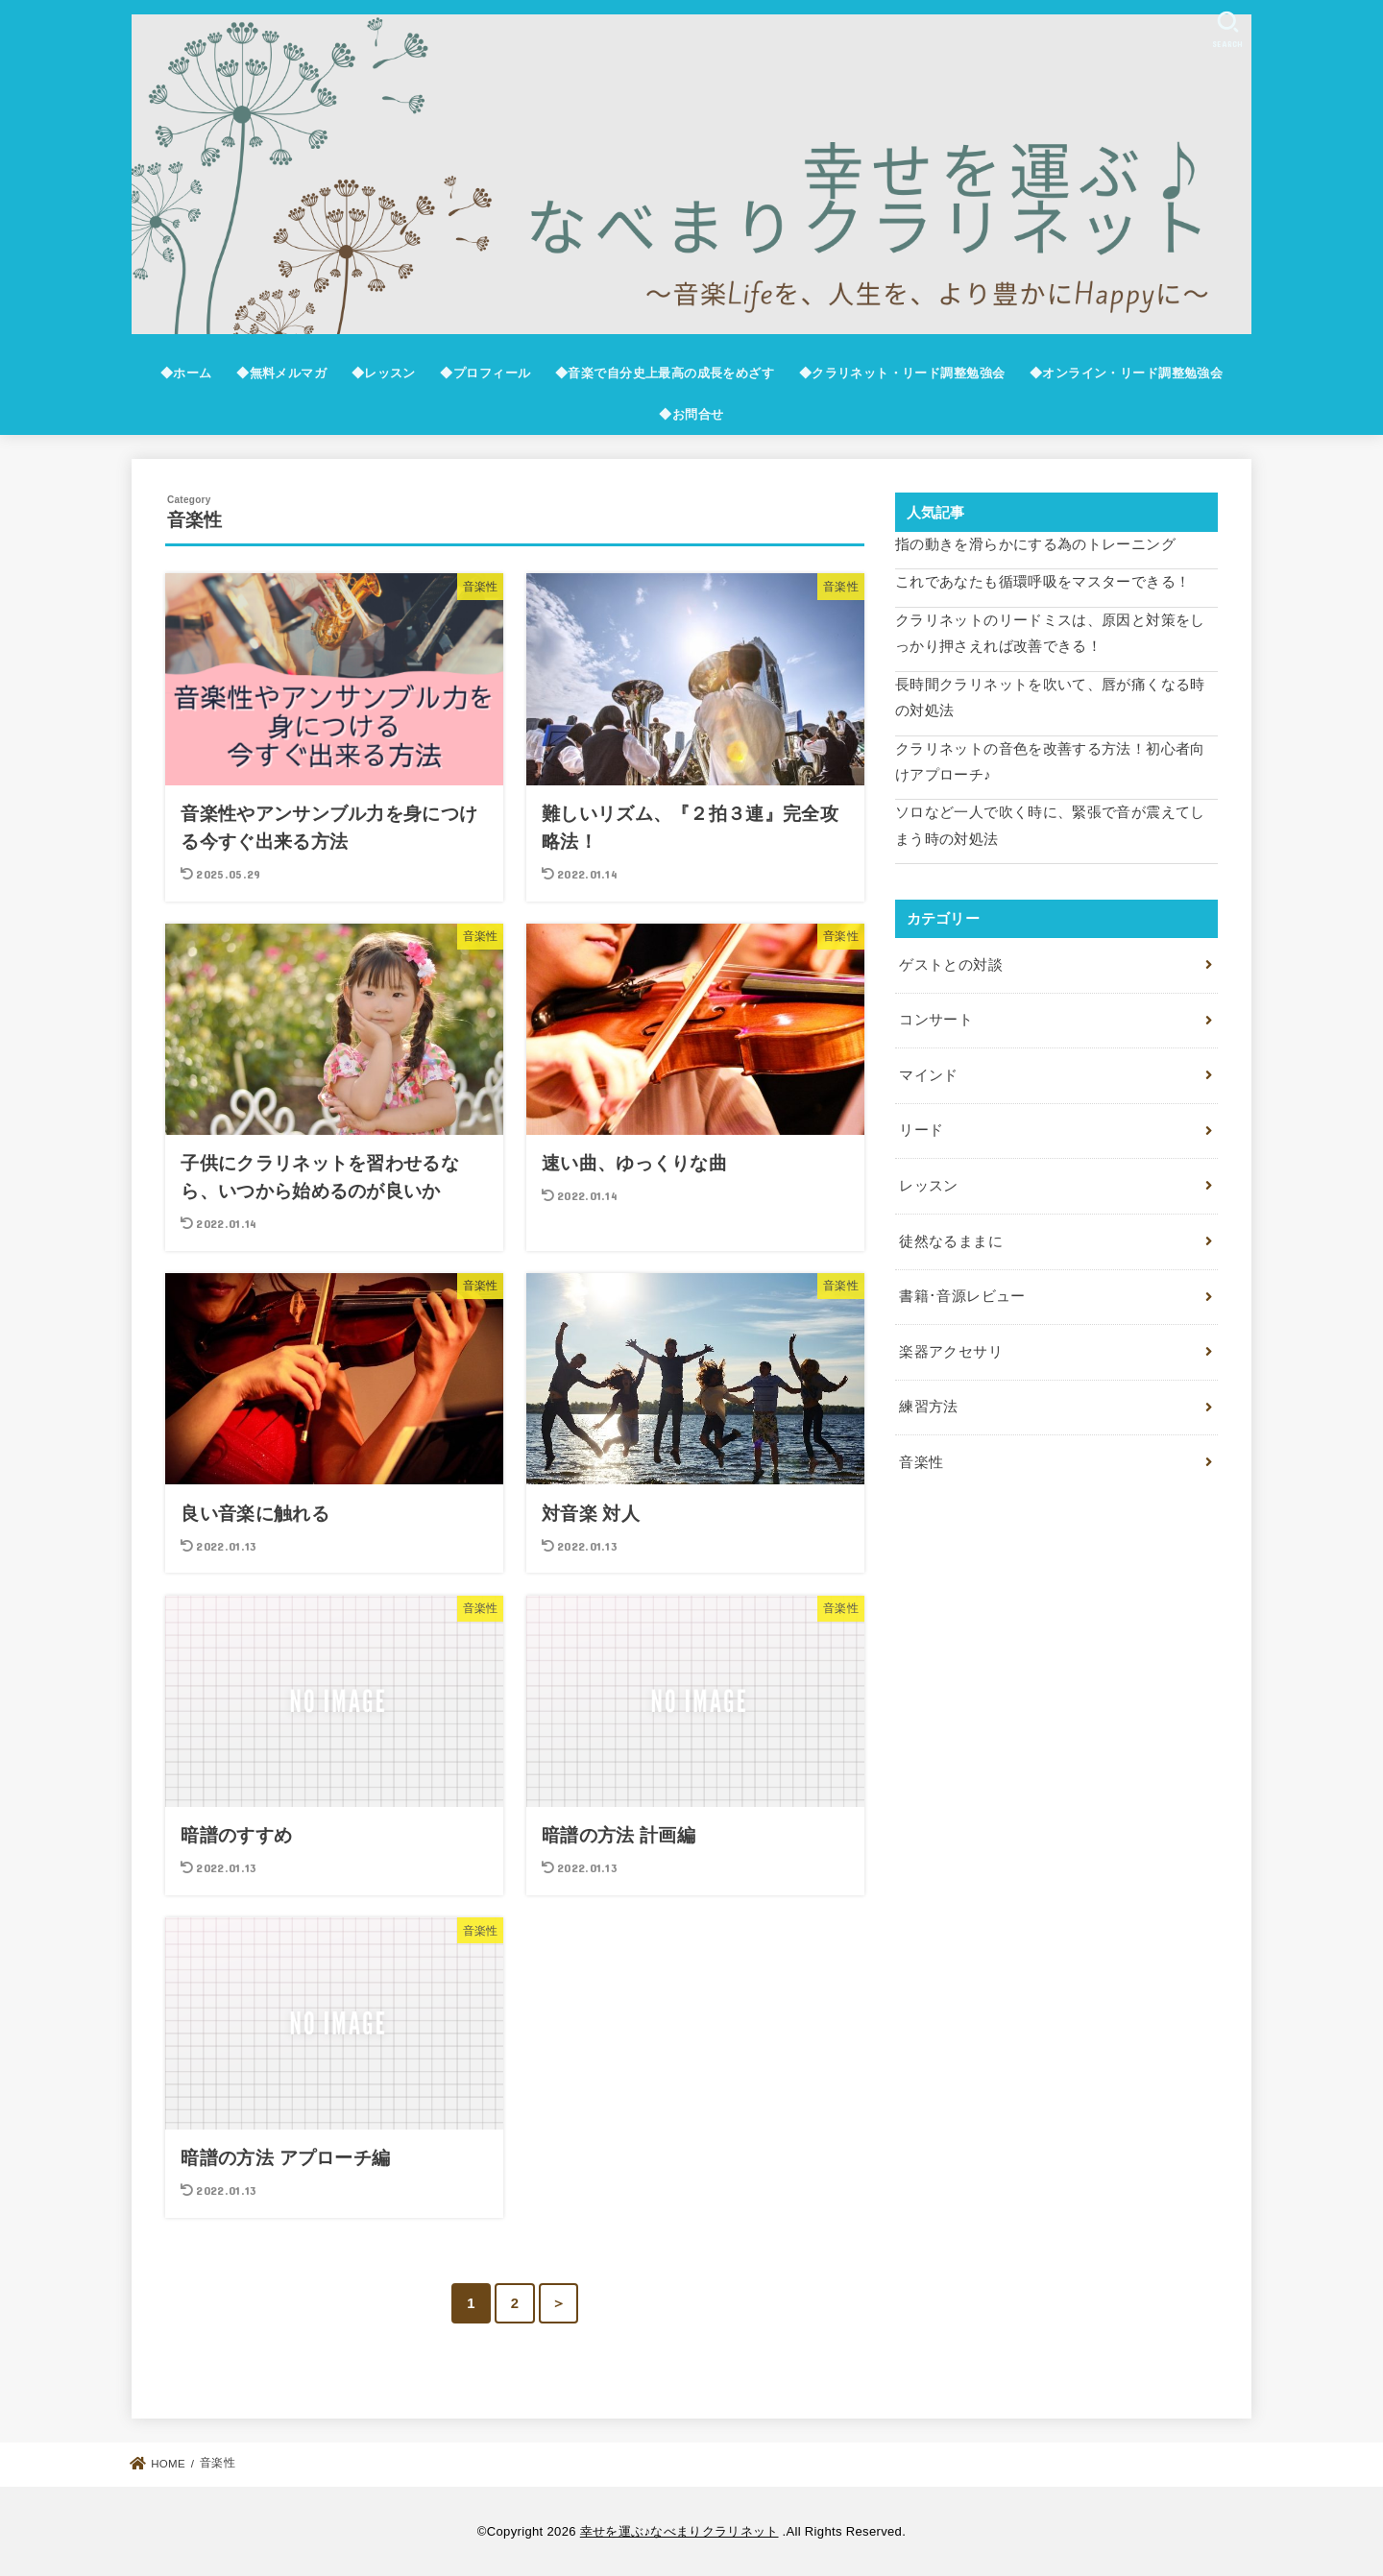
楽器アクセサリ (951, 1352)
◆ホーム (186, 373)
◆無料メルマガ (281, 373)
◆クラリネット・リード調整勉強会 (902, 373)
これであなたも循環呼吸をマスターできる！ (1042, 582)
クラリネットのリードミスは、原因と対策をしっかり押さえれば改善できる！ (1050, 634)
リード (921, 1130)
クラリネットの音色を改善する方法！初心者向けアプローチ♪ (1050, 762)
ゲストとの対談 (951, 965)
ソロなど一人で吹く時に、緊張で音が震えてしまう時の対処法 (1050, 826)
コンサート (936, 1019)
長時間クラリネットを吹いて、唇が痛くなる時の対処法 (1050, 698)
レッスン (928, 1185)
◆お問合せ (691, 414)
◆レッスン (384, 373)
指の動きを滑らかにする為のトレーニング (1035, 544)
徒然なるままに (951, 1241)
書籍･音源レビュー (962, 1296)
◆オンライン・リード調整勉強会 (1126, 373)
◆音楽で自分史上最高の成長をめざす (664, 373)
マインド (928, 1075)
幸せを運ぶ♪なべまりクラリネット (679, 2531)
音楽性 (921, 1462)
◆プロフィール (485, 373)
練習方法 (928, 1406)
